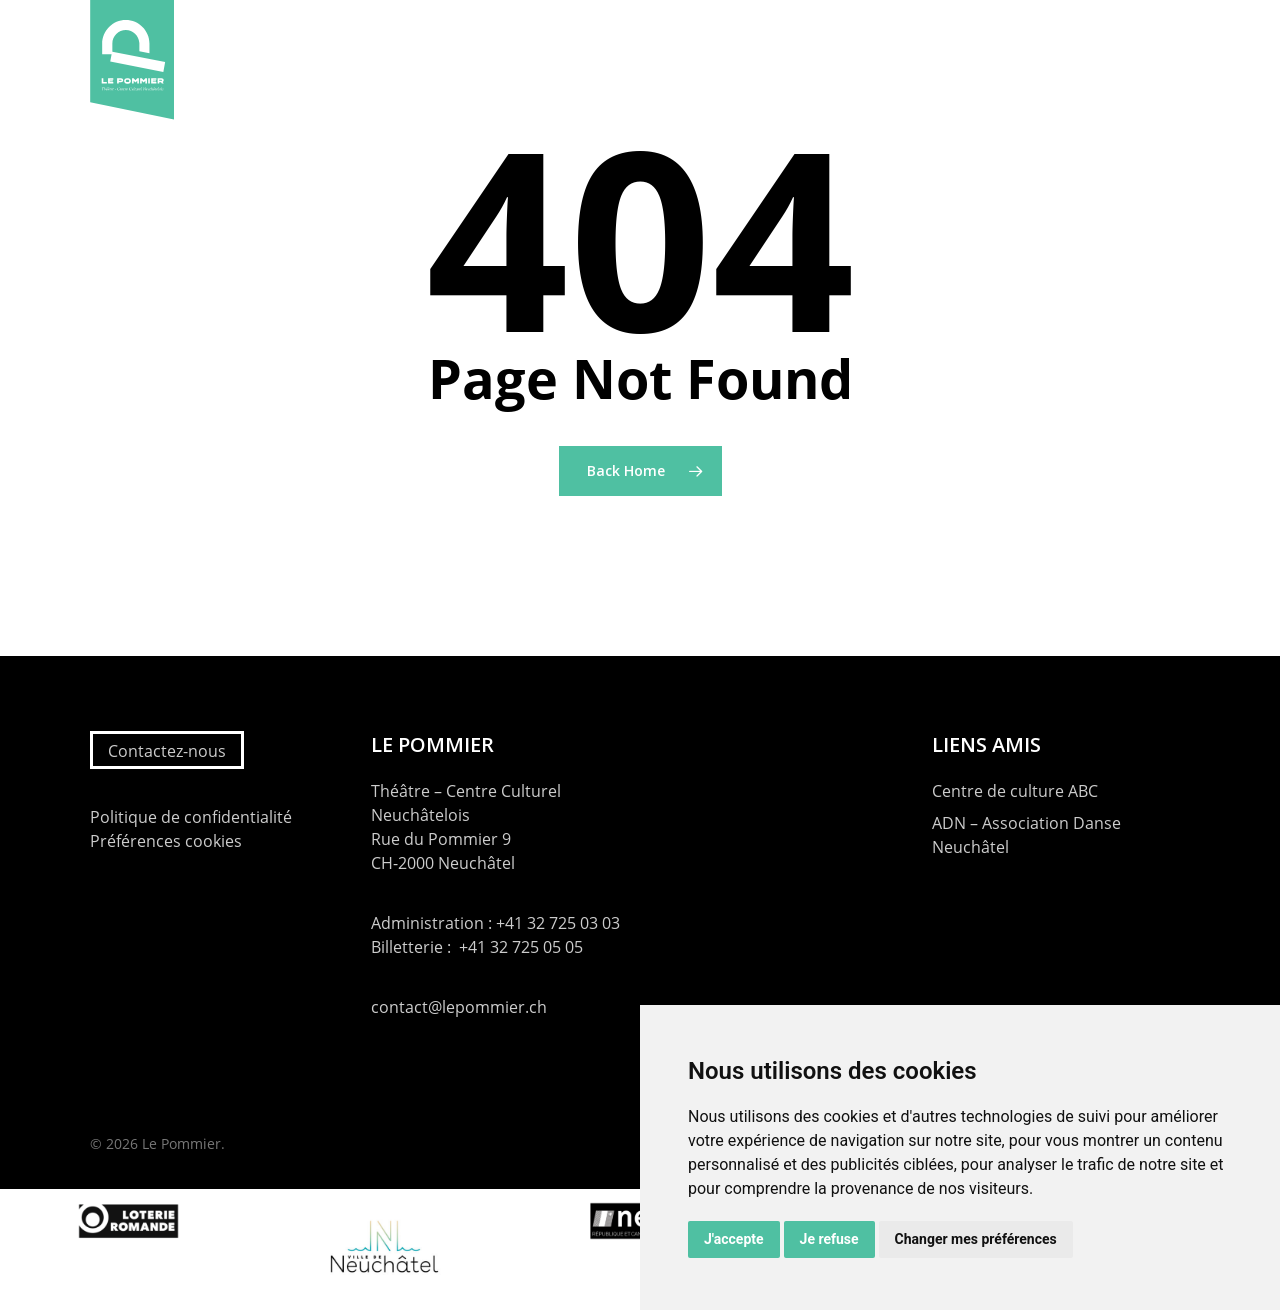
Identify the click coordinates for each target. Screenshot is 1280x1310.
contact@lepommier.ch (459, 1007)
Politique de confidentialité (191, 817)
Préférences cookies (166, 841)
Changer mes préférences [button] (976, 1239)
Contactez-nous (167, 751)
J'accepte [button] (734, 1239)
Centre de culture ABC (1015, 791)
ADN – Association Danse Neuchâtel (1026, 835)
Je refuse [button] (829, 1239)
